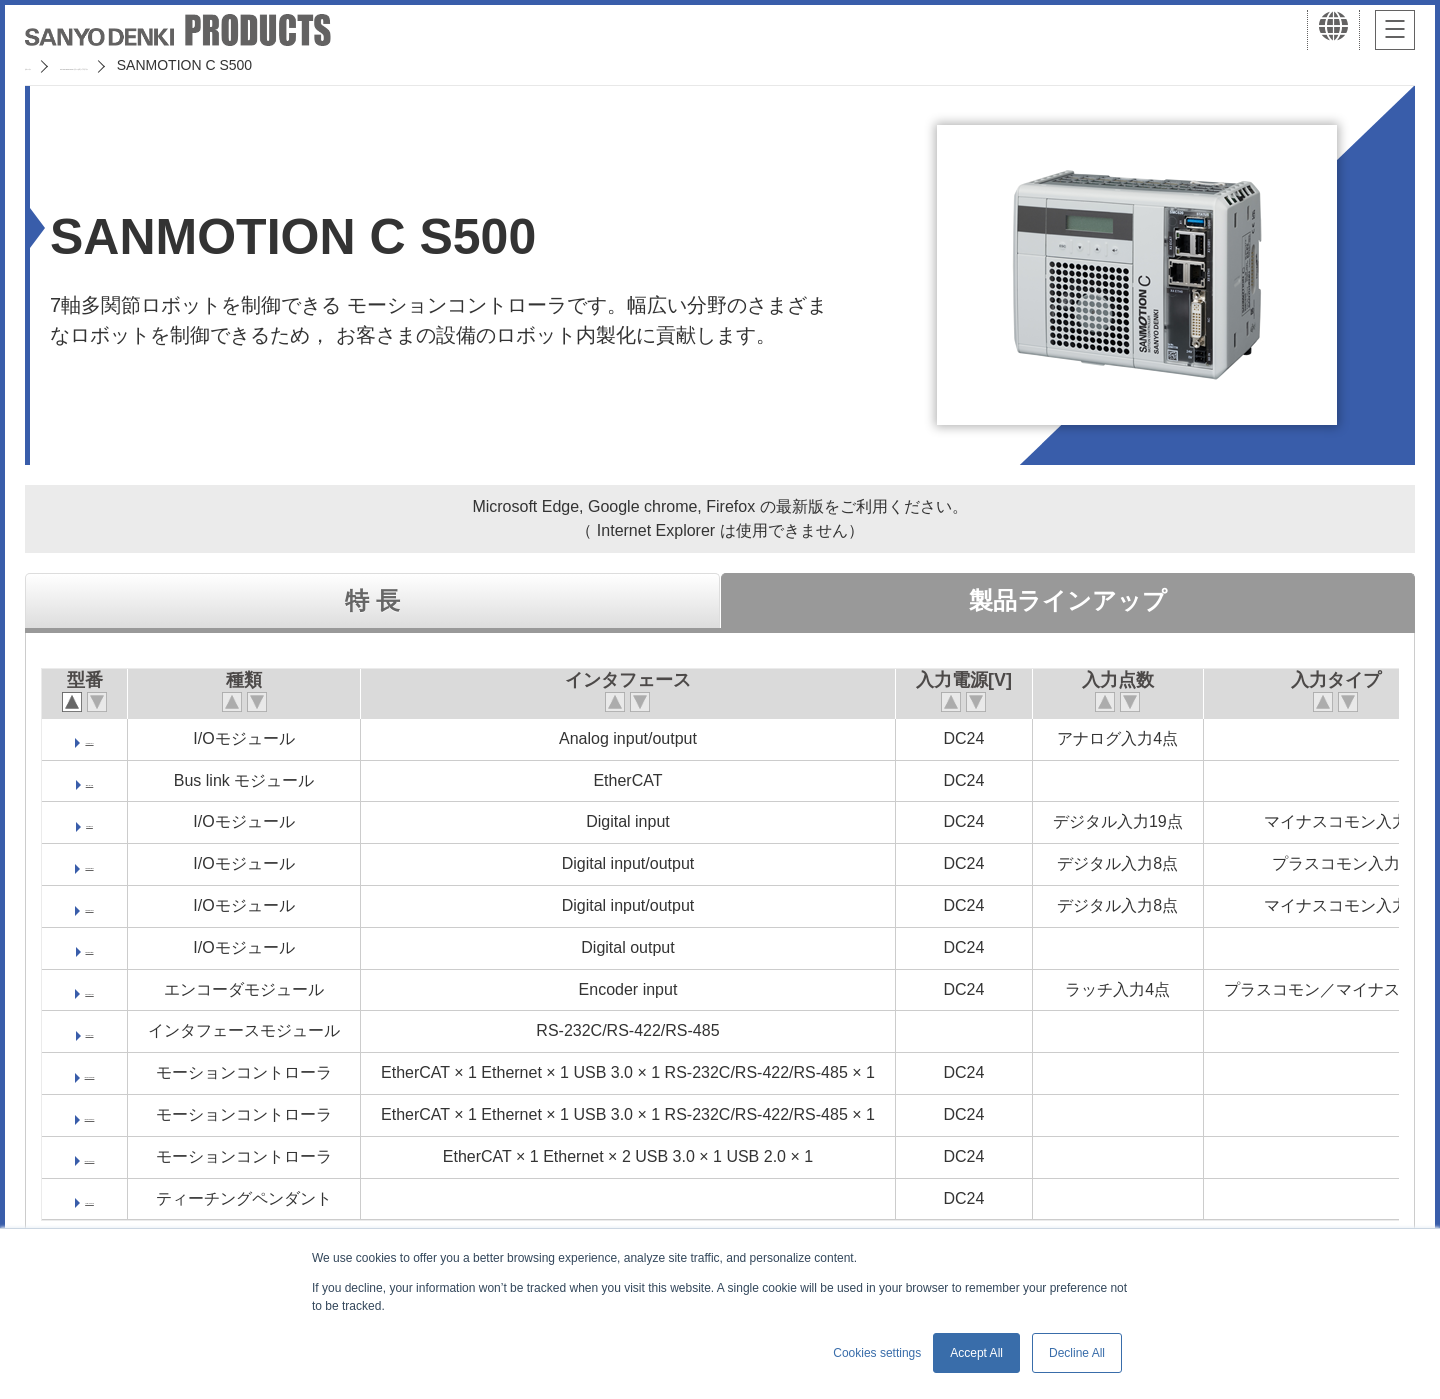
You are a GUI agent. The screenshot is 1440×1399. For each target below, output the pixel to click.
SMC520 (102, 1156)
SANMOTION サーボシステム (189, 65)
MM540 (101, 989)
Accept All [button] (976, 1353)
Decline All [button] (1077, 1353)
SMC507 (102, 1114)
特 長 (372, 600)
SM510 (102, 1030)
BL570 (102, 780)
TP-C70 (102, 1198)
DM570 (102, 905)
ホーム (46, 65)
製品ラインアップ (1068, 600)
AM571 (102, 738)
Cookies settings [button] (877, 1353)
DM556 (102, 863)
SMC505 (102, 1072)
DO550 (102, 947)
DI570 (102, 821)
